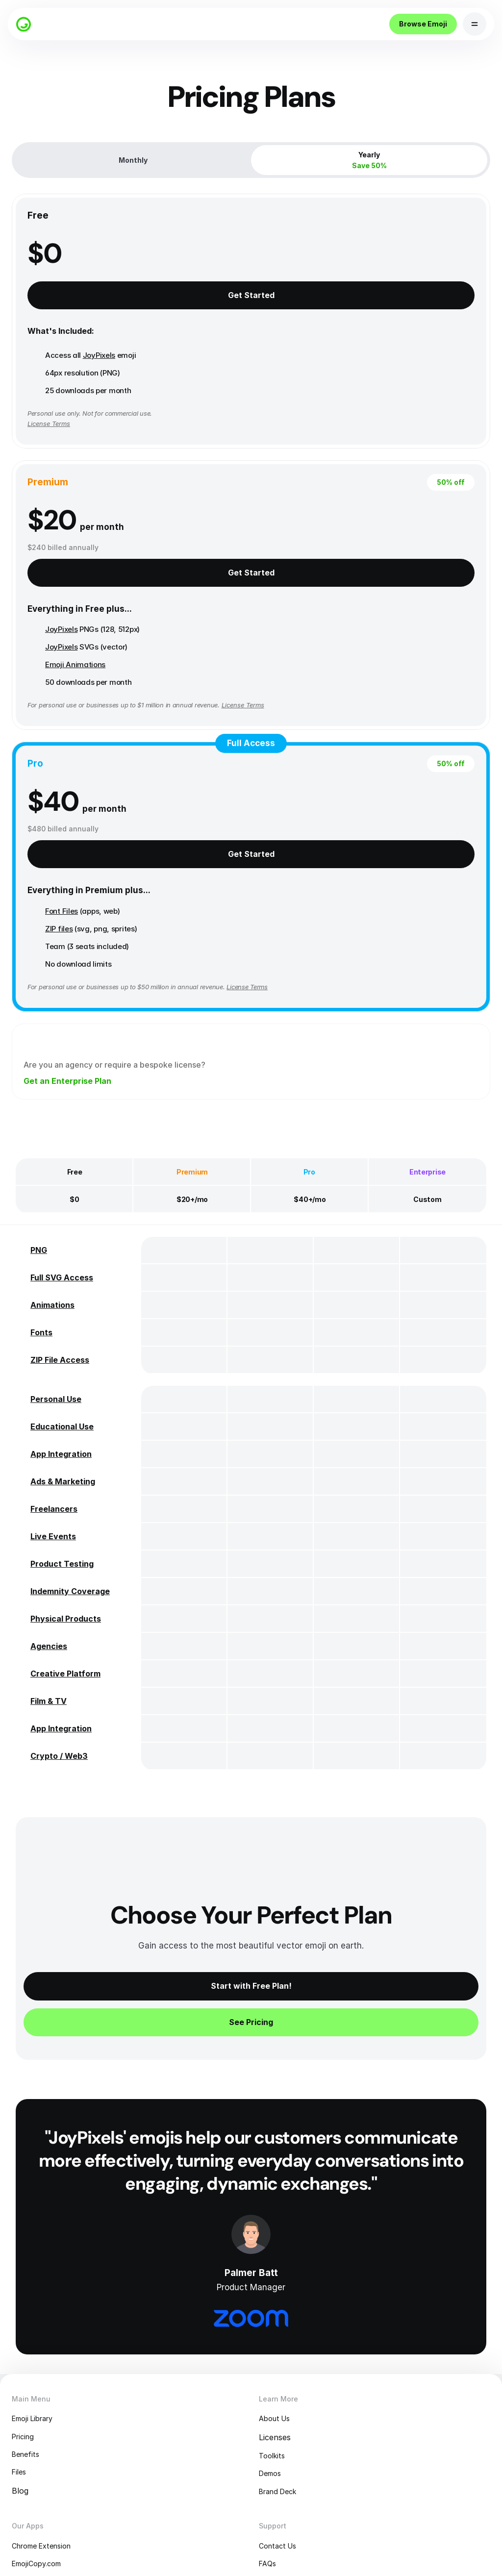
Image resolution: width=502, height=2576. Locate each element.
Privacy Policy (289, 2429)
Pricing (36, 2275)
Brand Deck (285, 2333)
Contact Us (284, 2391)
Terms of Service (295, 2448)
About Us (281, 2255)
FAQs (272, 2410)
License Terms (166, 781)
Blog (32, 2333)
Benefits (39, 2294)
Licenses (279, 2275)
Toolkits (278, 2294)
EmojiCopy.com (52, 2410)
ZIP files (177, 712)
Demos (276, 2314)
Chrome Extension (58, 2391)
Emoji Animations (320, 423)
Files (32, 2314)
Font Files (180, 695)
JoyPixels (105, 388)
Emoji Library (48, 2255)
